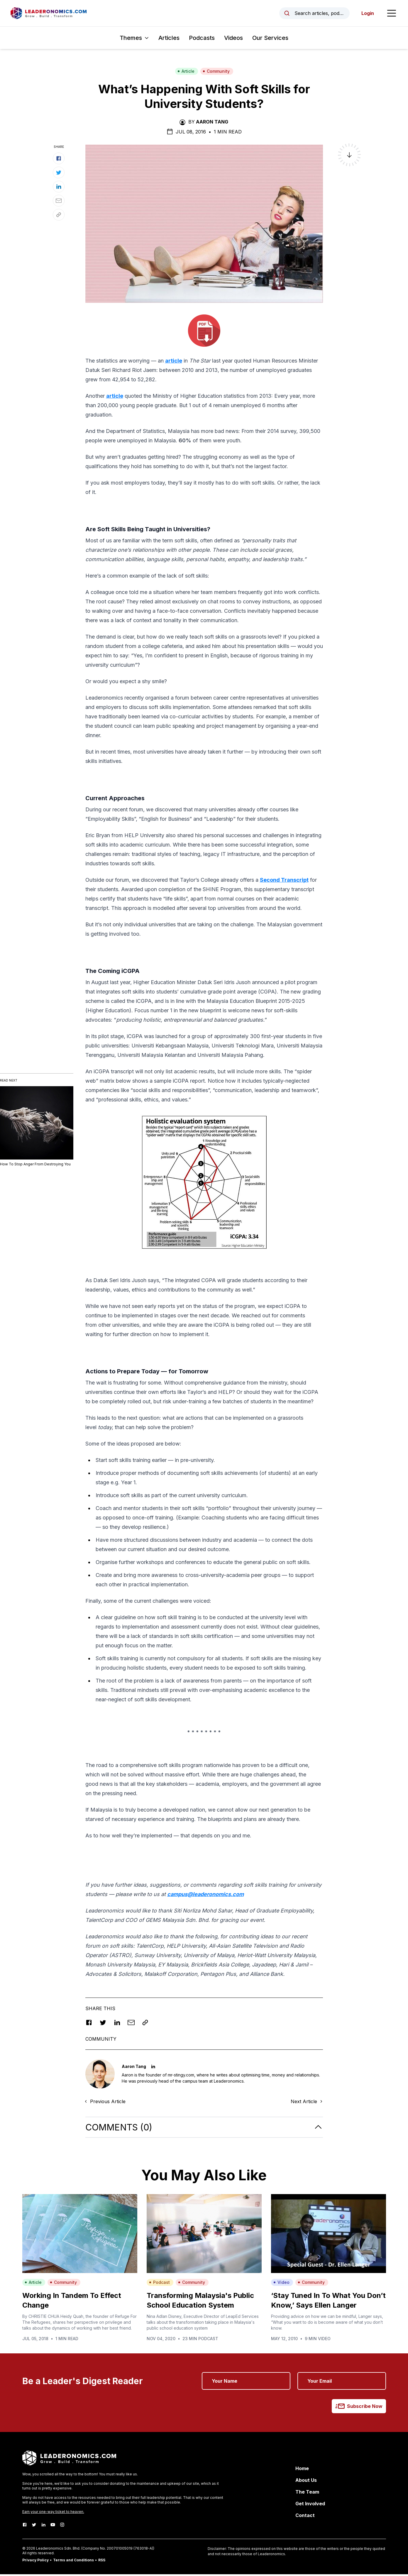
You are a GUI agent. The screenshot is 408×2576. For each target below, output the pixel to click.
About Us (306, 2482)
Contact (305, 2517)
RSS (101, 2562)
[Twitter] (34, 2526)
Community (216, 72)
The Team (307, 2494)
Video (281, 2283)
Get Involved (310, 2505)
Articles (169, 39)
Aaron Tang (212, 123)
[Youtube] (52, 2526)
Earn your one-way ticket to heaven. (53, 2513)
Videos (233, 39)
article (173, 362)
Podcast (159, 2283)
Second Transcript (284, 882)
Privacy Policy (35, 2562)
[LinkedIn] (43, 2526)
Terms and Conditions (73, 2562)
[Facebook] (24, 2526)
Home (302, 2470)
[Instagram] (62, 2526)
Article (185, 72)
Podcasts (202, 39)
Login (366, 14)
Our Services (270, 39)
